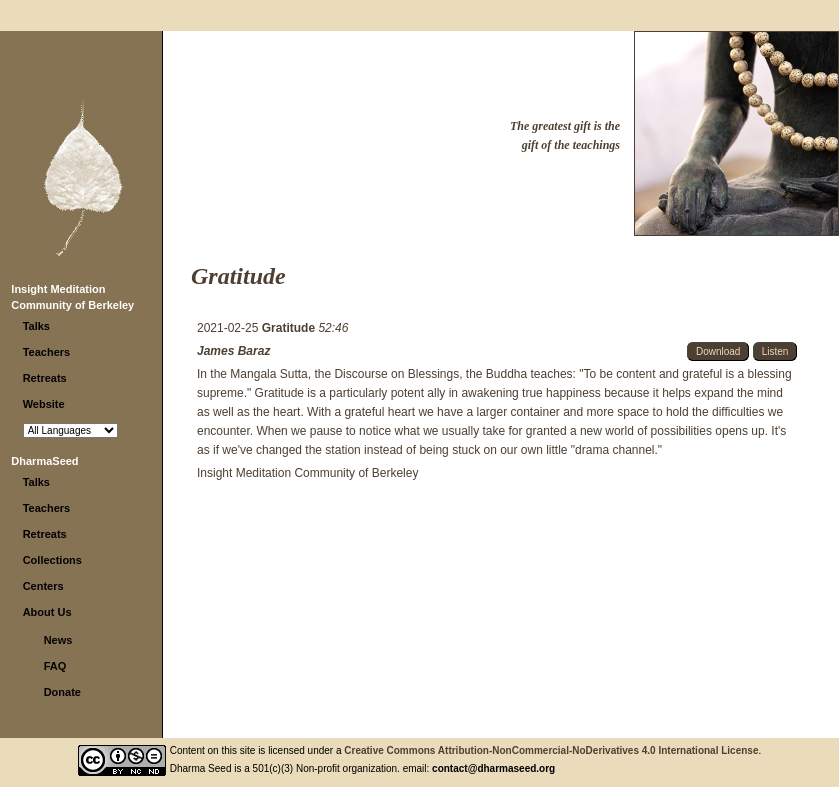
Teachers (47, 352)
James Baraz (233, 351)
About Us (47, 612)
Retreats (45, 378)
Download (718, 351)
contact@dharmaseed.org (493, 768)
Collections (52, 560)
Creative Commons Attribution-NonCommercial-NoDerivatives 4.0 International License (551, 750)
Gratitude (290, 328)
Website (44, 404)
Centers (43, 586)
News (58, 640)
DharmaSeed (44, 461)
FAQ (55, 666)
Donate (62, 692)
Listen (775, 351)
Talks (36, 326)
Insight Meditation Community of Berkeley (307, 473)
